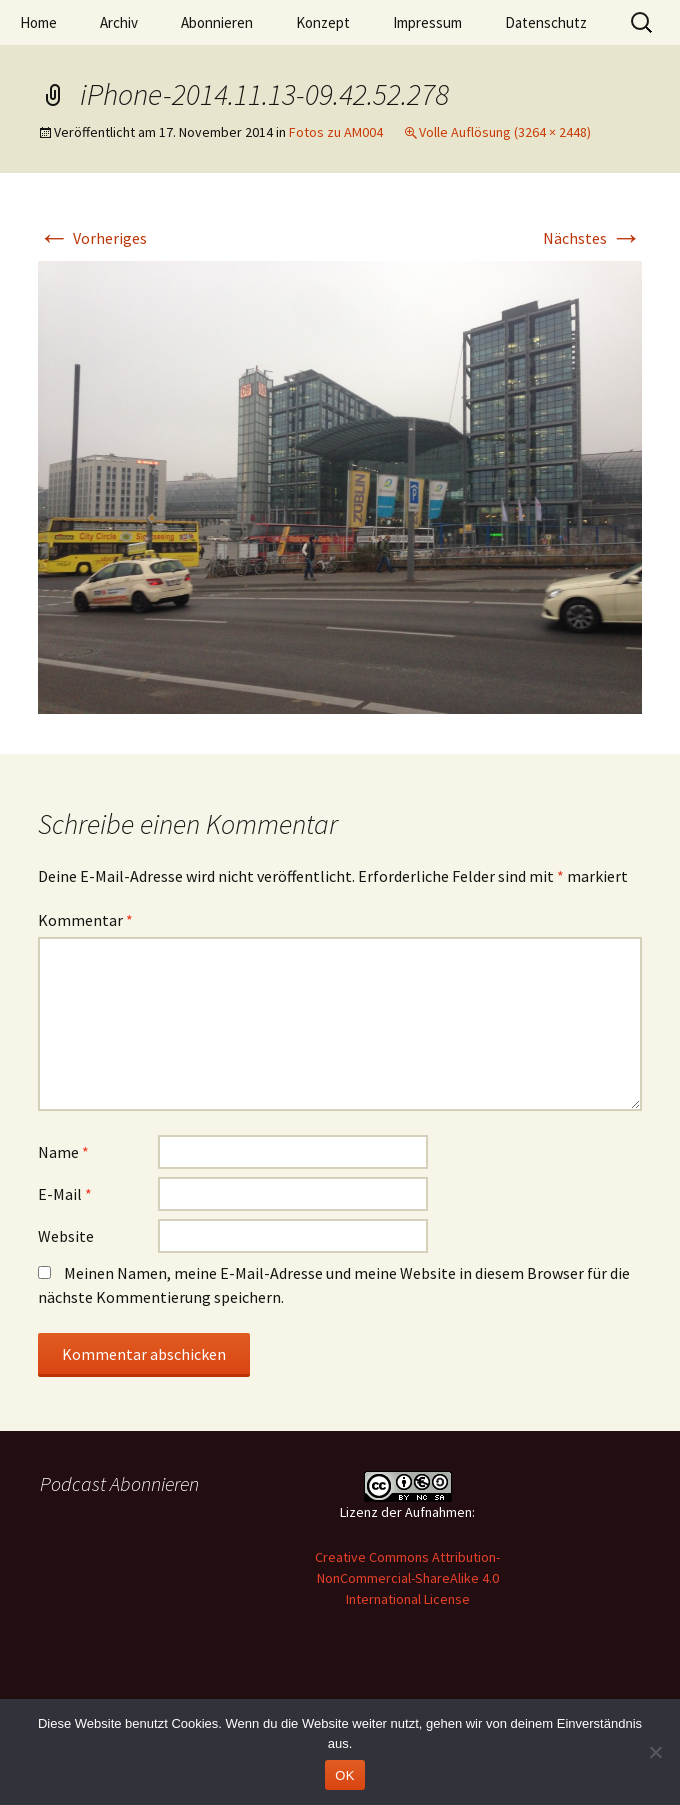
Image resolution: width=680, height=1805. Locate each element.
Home (38, 22)
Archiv (119, 22)
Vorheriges (92, 238)
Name (63, 1152)
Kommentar (85, 920)
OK (344, 1775)
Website (66, 1236)
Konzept (323, 22)
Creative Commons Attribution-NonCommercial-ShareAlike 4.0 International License (407, 1578)
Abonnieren (217, 22)
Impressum (427, 22)
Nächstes (592, 238)
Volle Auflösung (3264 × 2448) (505, 132)
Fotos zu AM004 (336, 132)
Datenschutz (546, 22)
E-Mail (65, 1194)
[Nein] (655, 1752)
